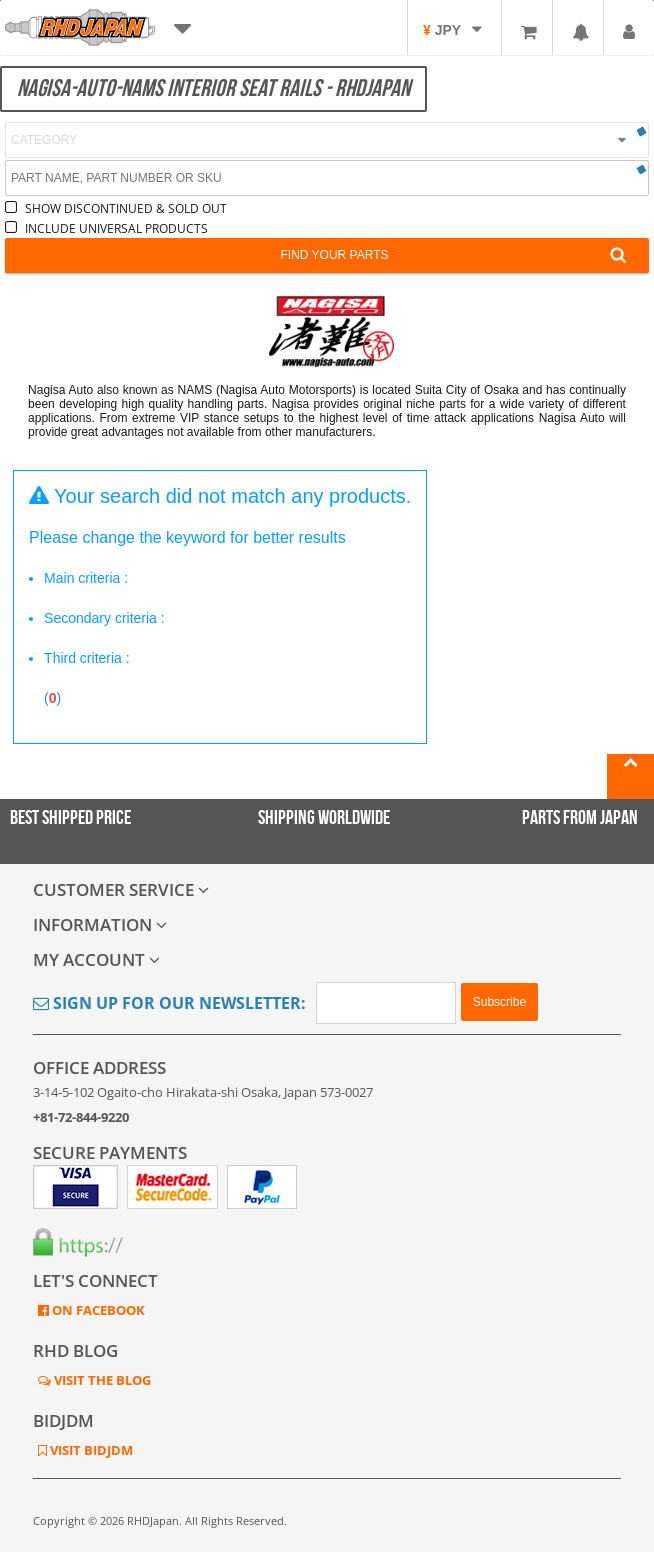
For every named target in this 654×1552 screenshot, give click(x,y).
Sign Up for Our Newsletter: (169, 1003)
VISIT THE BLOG (101, 1380)
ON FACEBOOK (97, 1310)
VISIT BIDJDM (90, 1450)
